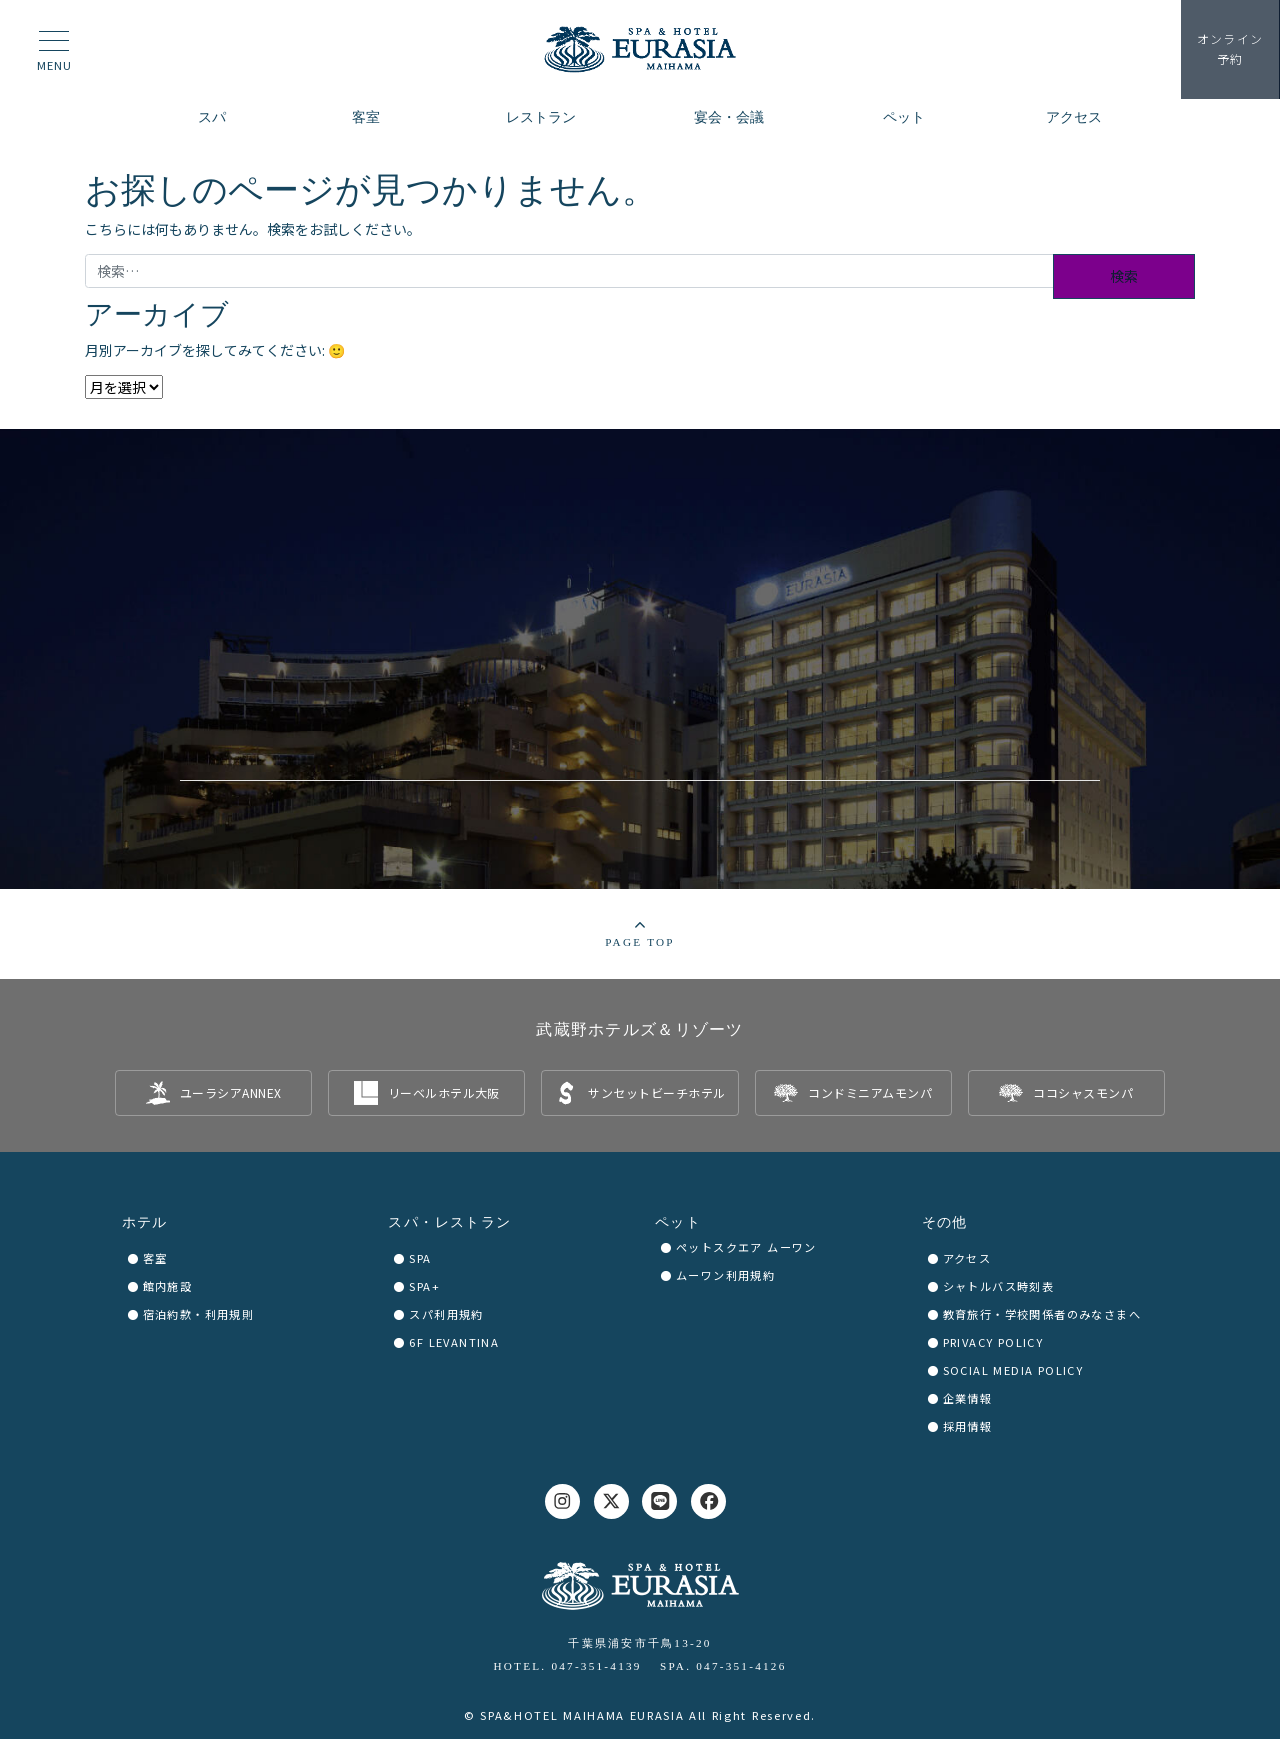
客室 (155, 1258)
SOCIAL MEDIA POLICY (1013, 1370)
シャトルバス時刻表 (999, 1286)
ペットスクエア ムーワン (746, 1247)
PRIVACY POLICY (993, 1342)
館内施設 (168, 1286)
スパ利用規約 (446, 1314)
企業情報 (968, 1398)
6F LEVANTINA (454, 1342)
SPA (420, 1258)
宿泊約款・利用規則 (199, 1314)
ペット (678, 1222)
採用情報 (968, 1426)
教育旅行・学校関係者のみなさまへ (1042, 1314)
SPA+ (424, 1286)
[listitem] (213, 1093)
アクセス (967, 1258)
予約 (1230, 49)
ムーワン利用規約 (725, 1275)
